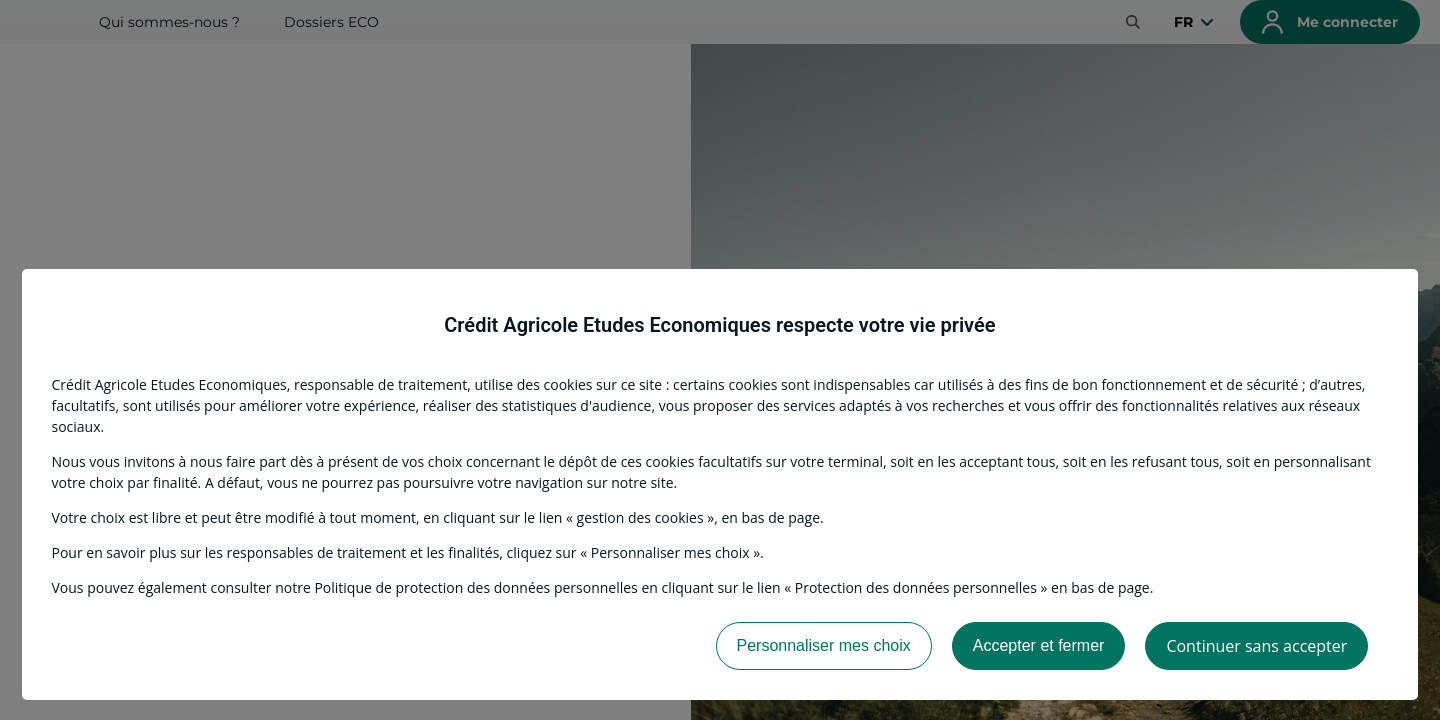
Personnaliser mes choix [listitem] (824, 645)
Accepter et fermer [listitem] (1039, 645)
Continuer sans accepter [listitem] (1256, 646)
